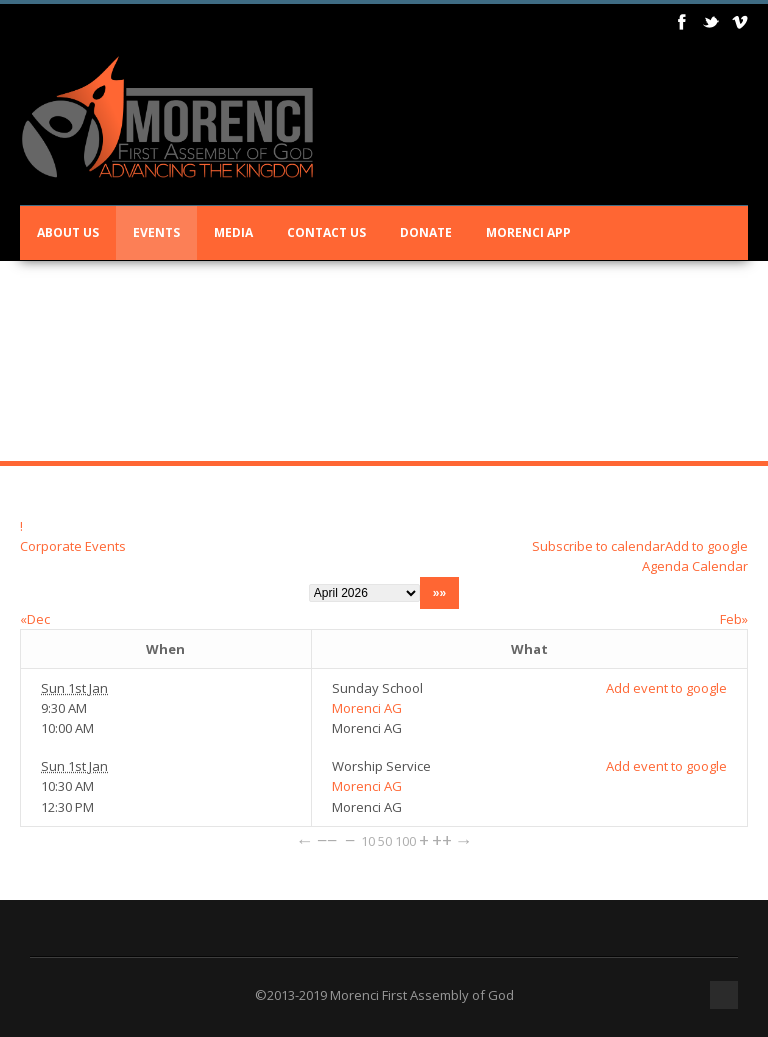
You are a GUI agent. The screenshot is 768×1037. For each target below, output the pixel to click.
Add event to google (666, 688)
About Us (68, 232)
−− (327, 840)
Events (156, 232)
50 (385, 841)
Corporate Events (73, 546)
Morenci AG (367, 708)
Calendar (720, 566)
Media (233, 232)
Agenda (665, 566)
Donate (426, 232)
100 (405, 841)
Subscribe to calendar (598, 546)
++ (442, 840)
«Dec (35, 619)
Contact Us (326, 232)
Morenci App (528, 232)
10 (368, 841)
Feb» (734, 619)
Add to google (706, 546)
